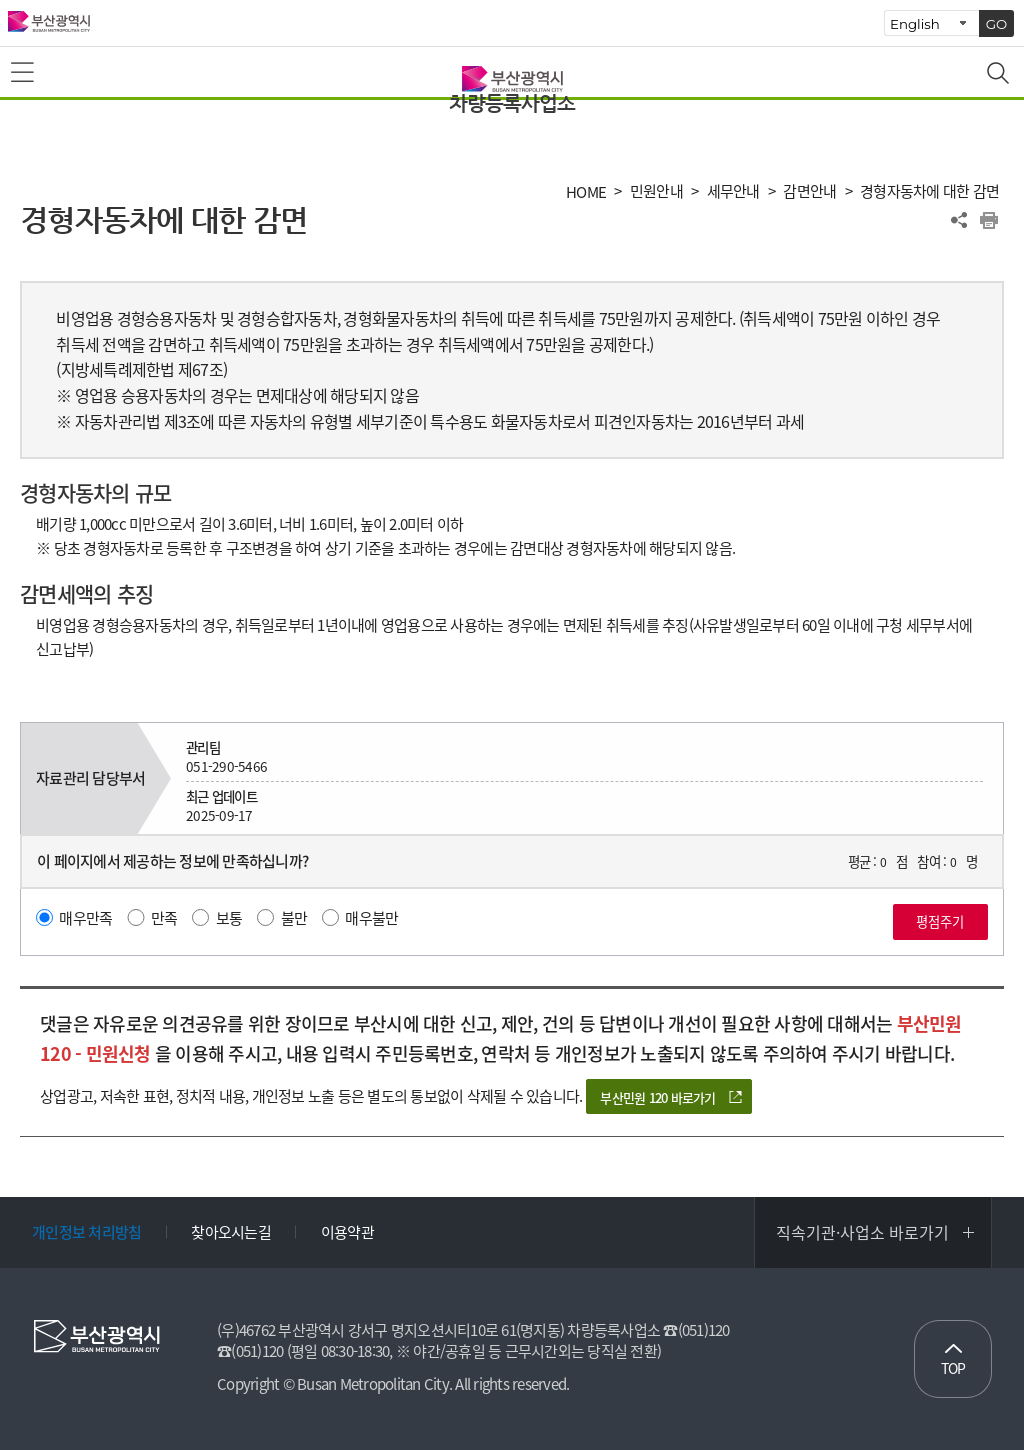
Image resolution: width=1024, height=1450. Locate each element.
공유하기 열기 (959, 220)
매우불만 (371, 918)
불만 (294, 918)
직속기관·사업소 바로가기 (862, 1232)
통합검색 (1000, 75)
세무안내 (733, 191)
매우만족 (85, 918)
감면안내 (809, 191)
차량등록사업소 (512, 103)
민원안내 (656, 191)
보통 (229, 918)
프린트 (989, 220)
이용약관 (347, 1232)
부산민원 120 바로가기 (657, 1097)
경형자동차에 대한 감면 (929, 191)
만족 (164, 918)
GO (997, 24)
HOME (586, 192)
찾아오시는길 (231, 1232)
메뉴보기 (24, 73)
